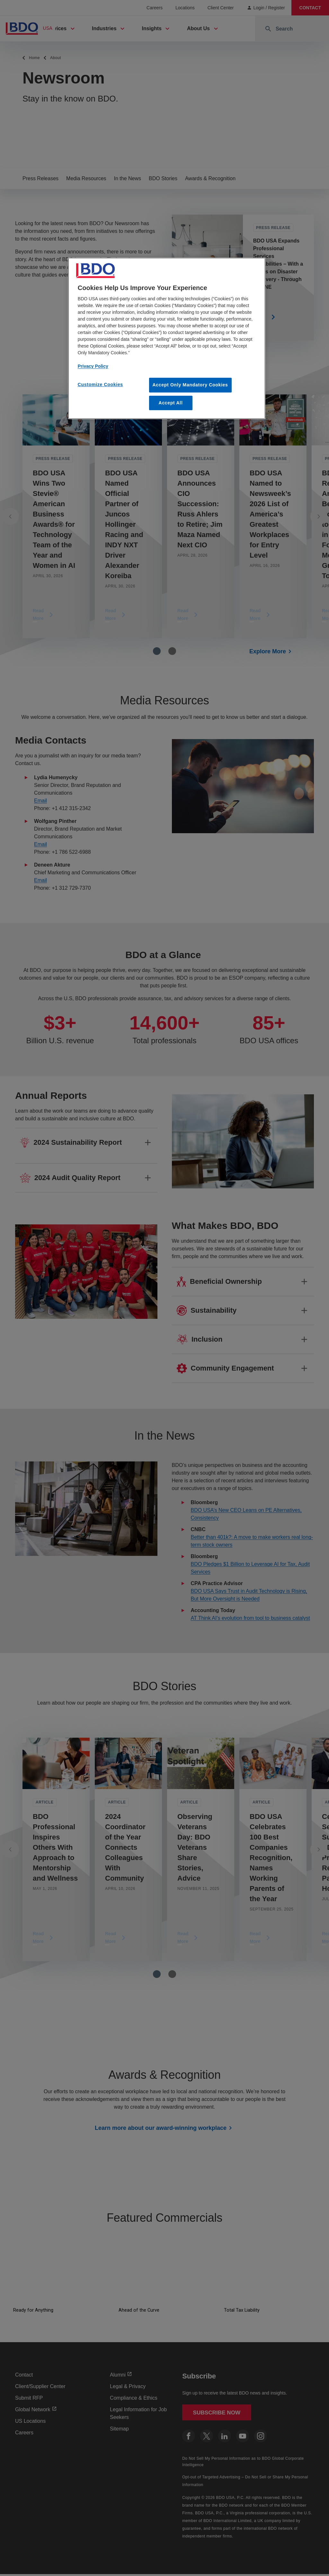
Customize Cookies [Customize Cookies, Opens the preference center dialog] (100, 384)
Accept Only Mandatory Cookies (190, 384)
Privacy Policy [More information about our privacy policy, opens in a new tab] (93, 366)
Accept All (171, 402)
